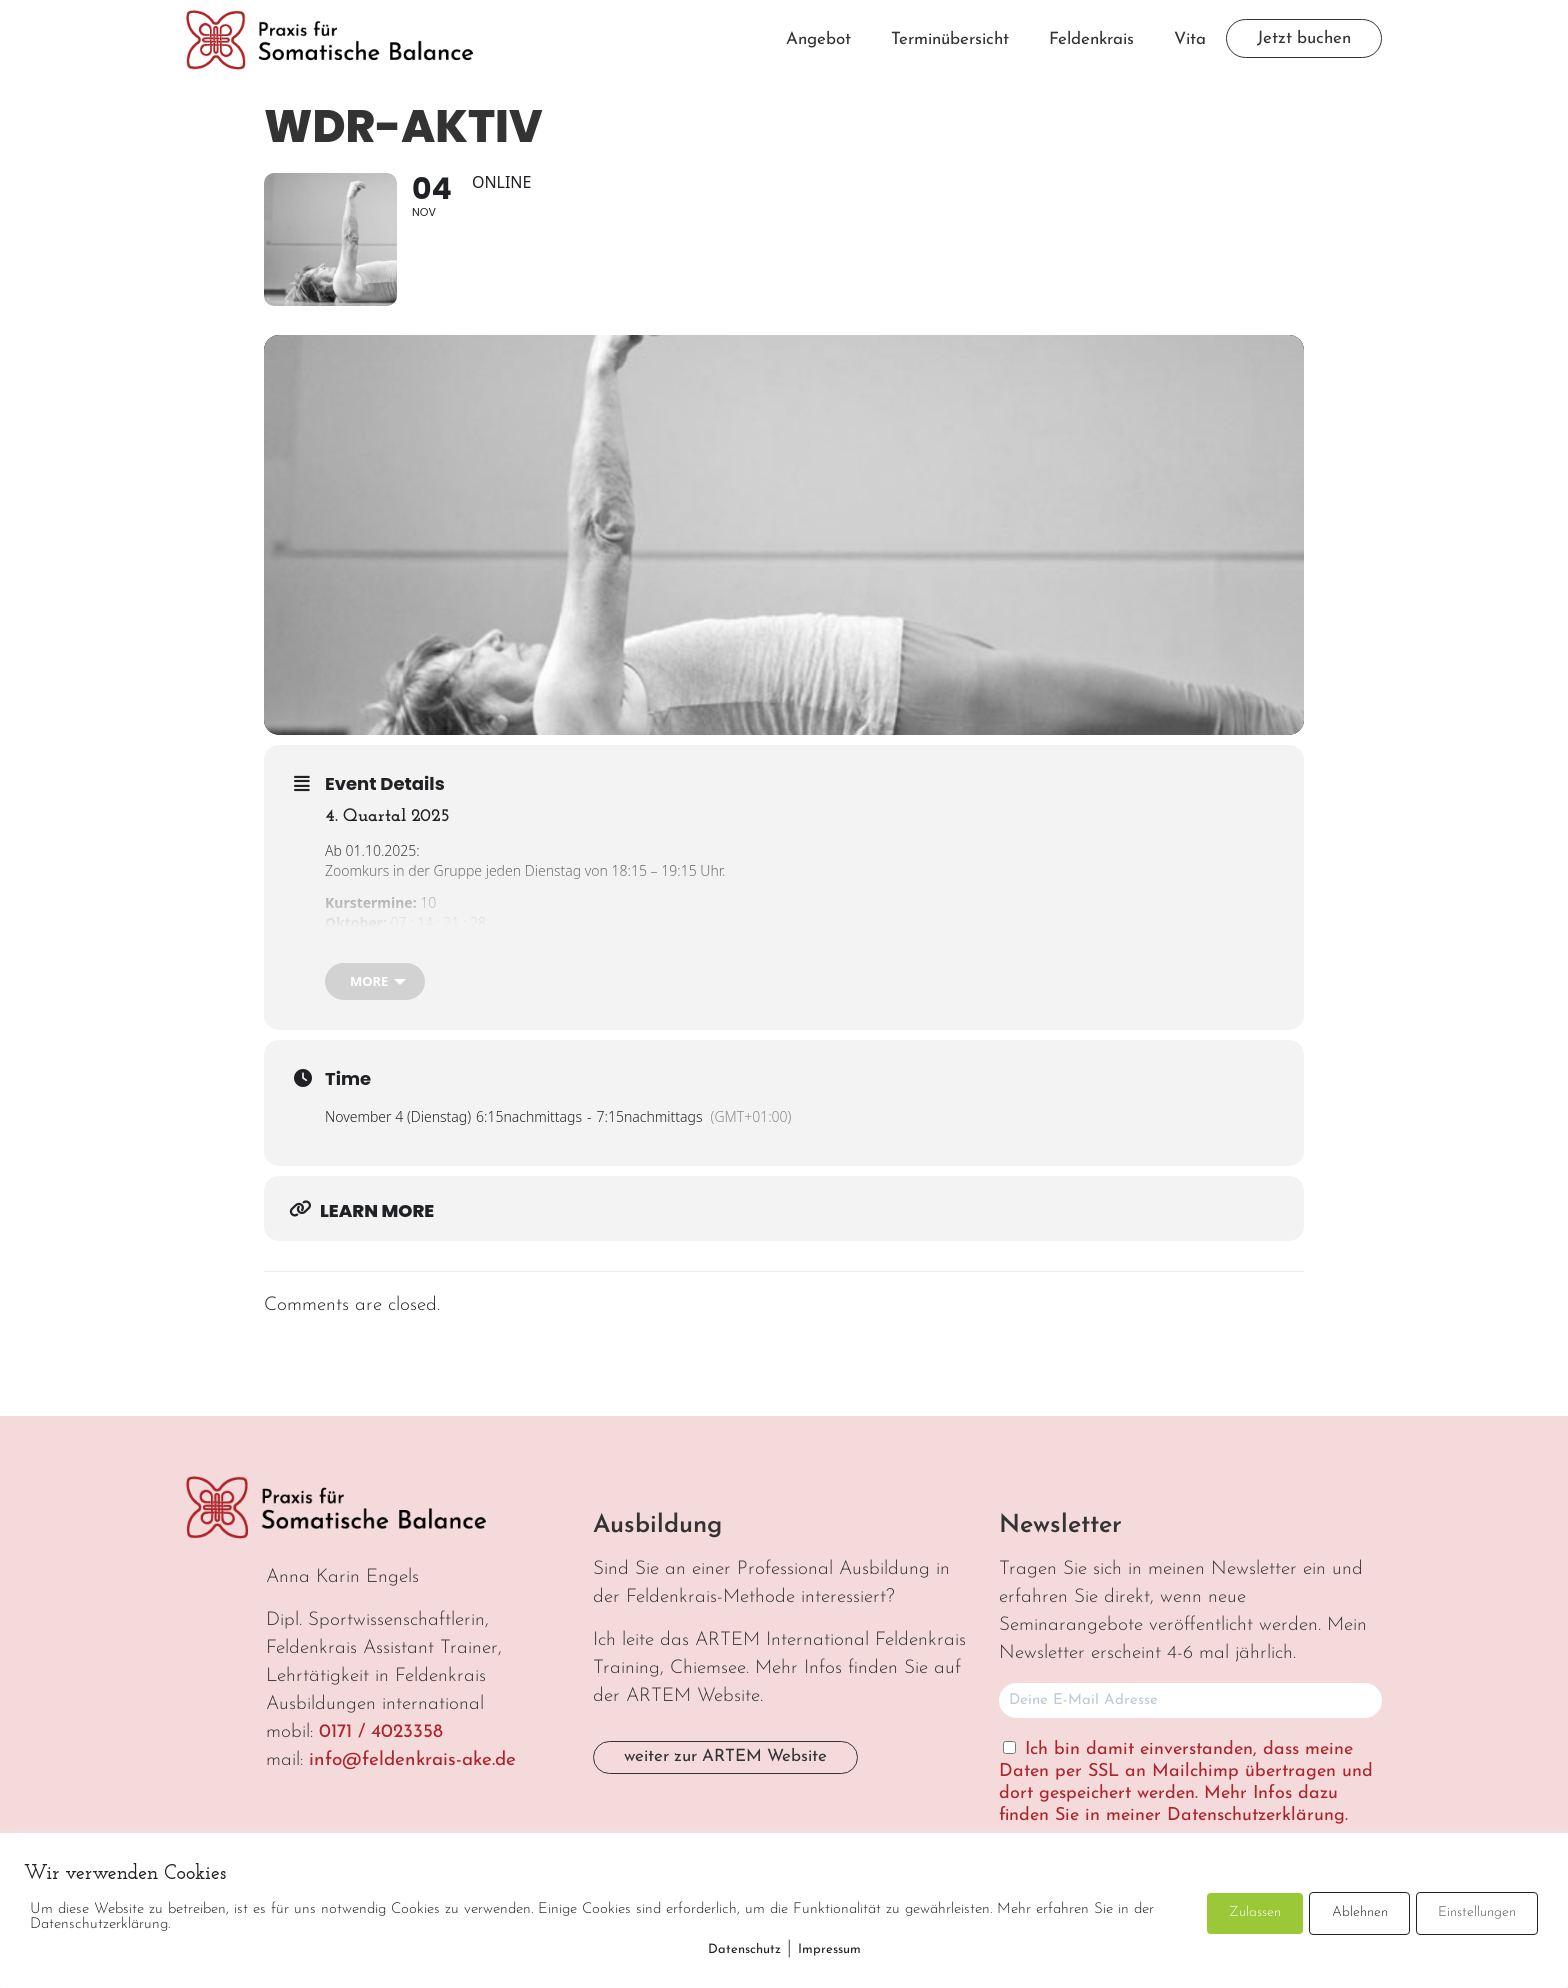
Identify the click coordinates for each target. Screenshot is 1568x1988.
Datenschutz (744, 1949)
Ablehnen (1360, 1912)
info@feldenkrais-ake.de (412, 1760)
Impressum (829, 1949)
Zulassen (1255, 1912)
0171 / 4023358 (381, 1732)
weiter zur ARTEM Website (725, 1756)
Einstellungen (1477, 1912)
